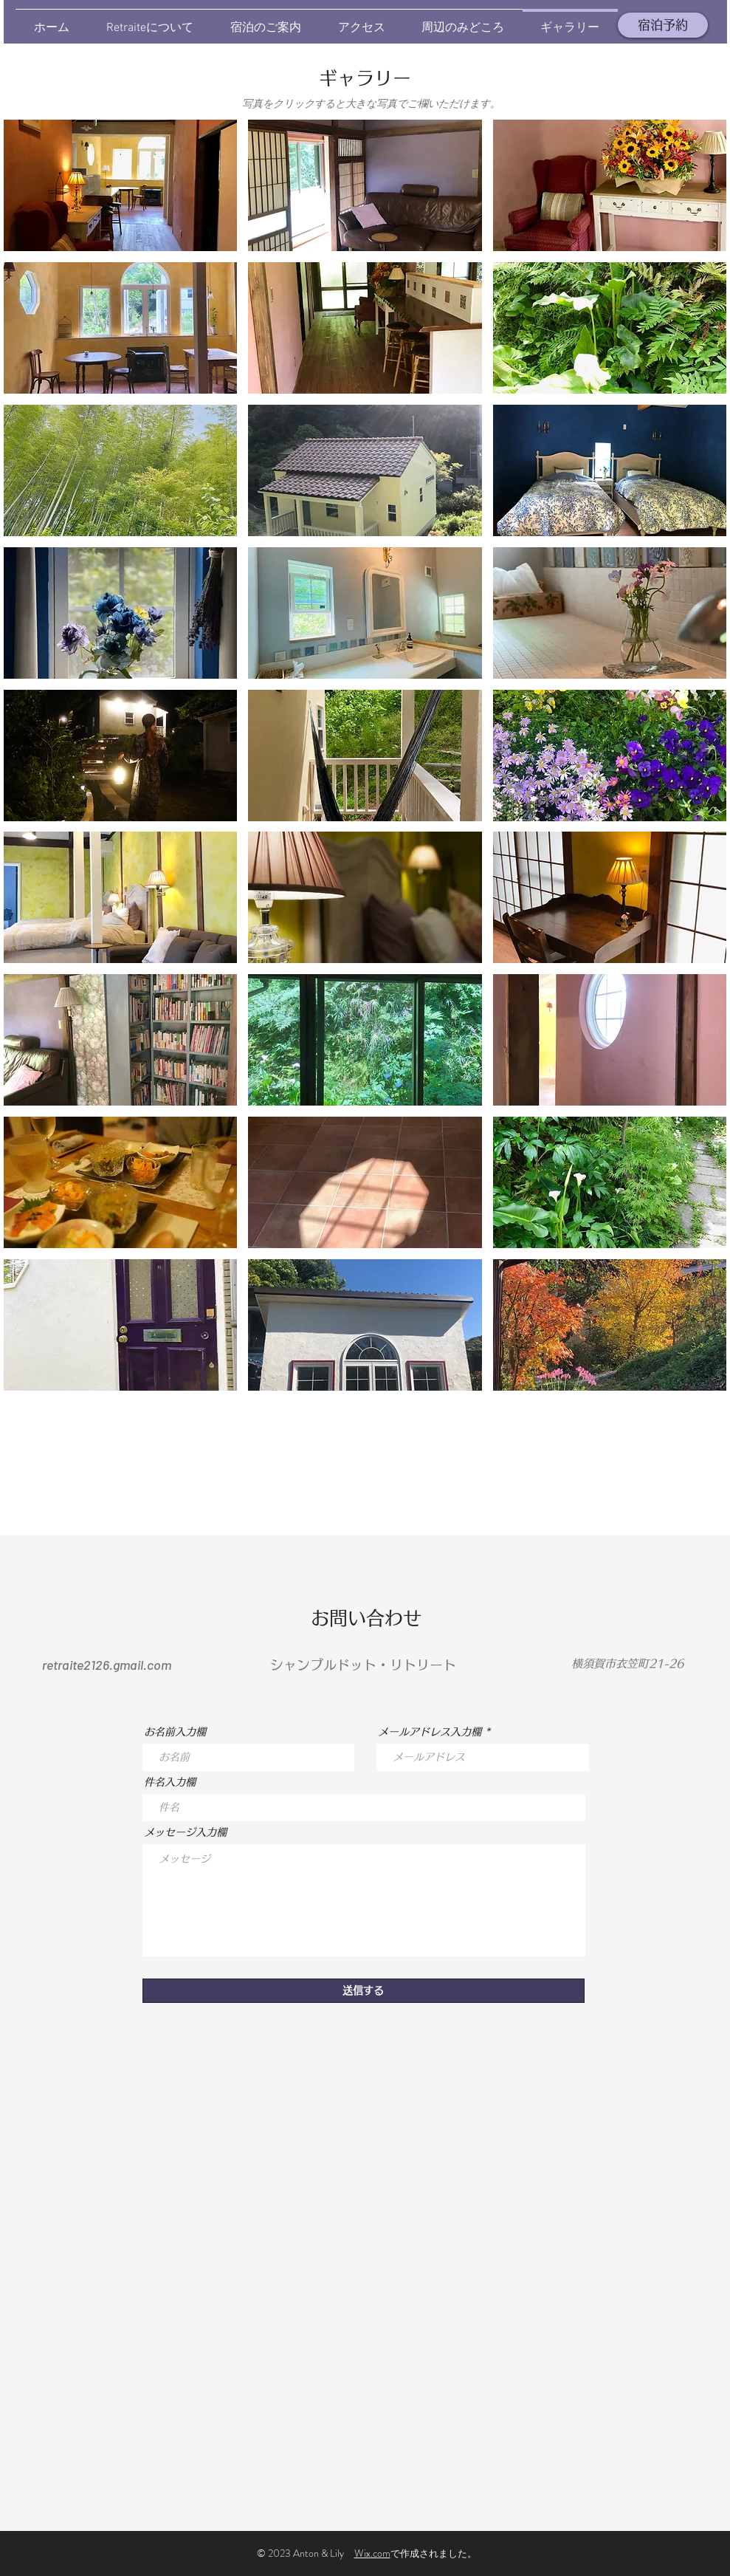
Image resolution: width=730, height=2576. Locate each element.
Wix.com (372, 2553)
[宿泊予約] (663, 25)
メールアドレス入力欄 (429, 1732)
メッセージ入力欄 (185, 1832)
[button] (121, 185)
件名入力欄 (170, 1782)
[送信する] (363, 1991)
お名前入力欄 (175, 1732)
